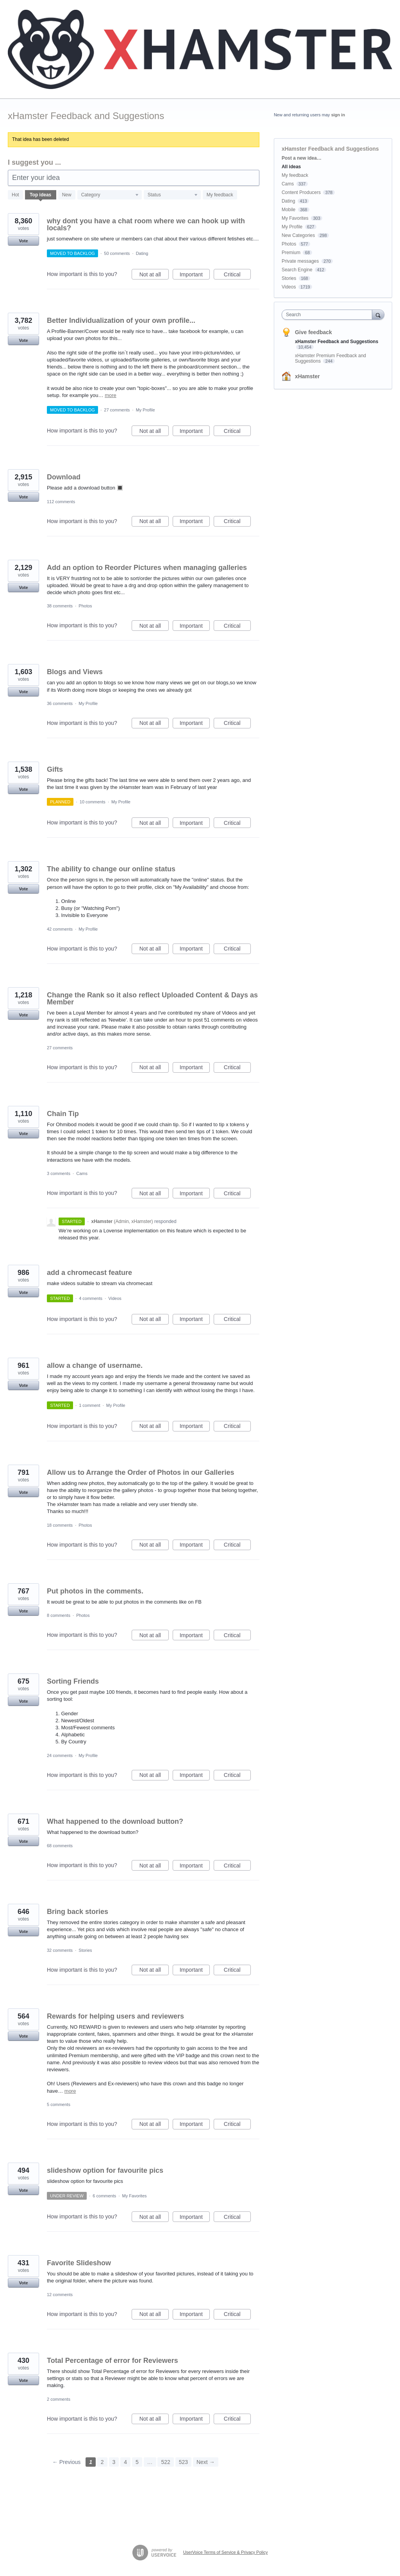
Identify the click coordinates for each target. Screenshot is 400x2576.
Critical (237, 275)
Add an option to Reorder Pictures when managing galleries (147, 567)
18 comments (60, 1525)
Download (63, 477)
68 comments (60, 1845)
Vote (23, 241)
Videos (114, 1298)
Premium (291, 252)
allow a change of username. (95, 1365)
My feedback (220, 195)
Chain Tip (63, 1114)
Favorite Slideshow (79, 2263)
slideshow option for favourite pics (105, 2170)
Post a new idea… (301, 158)
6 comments (104, 2195)
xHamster (307, 376)
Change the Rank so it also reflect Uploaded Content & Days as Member (152, 998)
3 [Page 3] (114, 2462)
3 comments (58, 1173)
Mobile (288, 209)
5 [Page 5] (137, 2462)
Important (195, 275)
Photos (85, 605)
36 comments (60, 703)
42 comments (60, 929)
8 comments (58, 1615)
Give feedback (313, 332)
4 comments (90, 1298)
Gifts (55, 769)
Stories (85, 1950)
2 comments (58, 2399)
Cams (82, 1173)
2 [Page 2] (102, 2462)
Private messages (300, 261)
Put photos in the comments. (95, 1591)
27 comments (117, 410)
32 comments (60, 1950)
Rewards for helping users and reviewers (115, 2016)
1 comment (89, 1405)
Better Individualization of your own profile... (121, 320)
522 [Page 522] (165, 2462)
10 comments (92, 801)
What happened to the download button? (115, 1821)
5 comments (58, 2104)
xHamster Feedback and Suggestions (336, 341)
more (110, 395)
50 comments (117, 253)
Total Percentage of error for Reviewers (112, 2360)
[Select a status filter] (172, 195)
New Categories (298, 235)
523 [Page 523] (183, 2462)
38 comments (60, 605)
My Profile (145, 410)
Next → (205, 2462)
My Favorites (134, 2195)
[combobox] (329, 314)
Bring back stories (77, 1912)
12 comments (60, 2294)
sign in (338, 114)
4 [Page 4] (125, 2462)
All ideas (291, 166)
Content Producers (301, 192)
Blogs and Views (75, 672)
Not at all (154, 275)
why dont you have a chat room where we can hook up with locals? (146, 224)
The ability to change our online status (111, 869)
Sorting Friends (73, 1681)
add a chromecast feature (89, 1272)
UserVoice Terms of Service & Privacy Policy (225, 2552)
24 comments (60, 1755)
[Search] (378, 314)
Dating (142, 253)
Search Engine (297, 269)
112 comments (61, 501)
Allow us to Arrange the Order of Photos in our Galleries (140, 1472)
